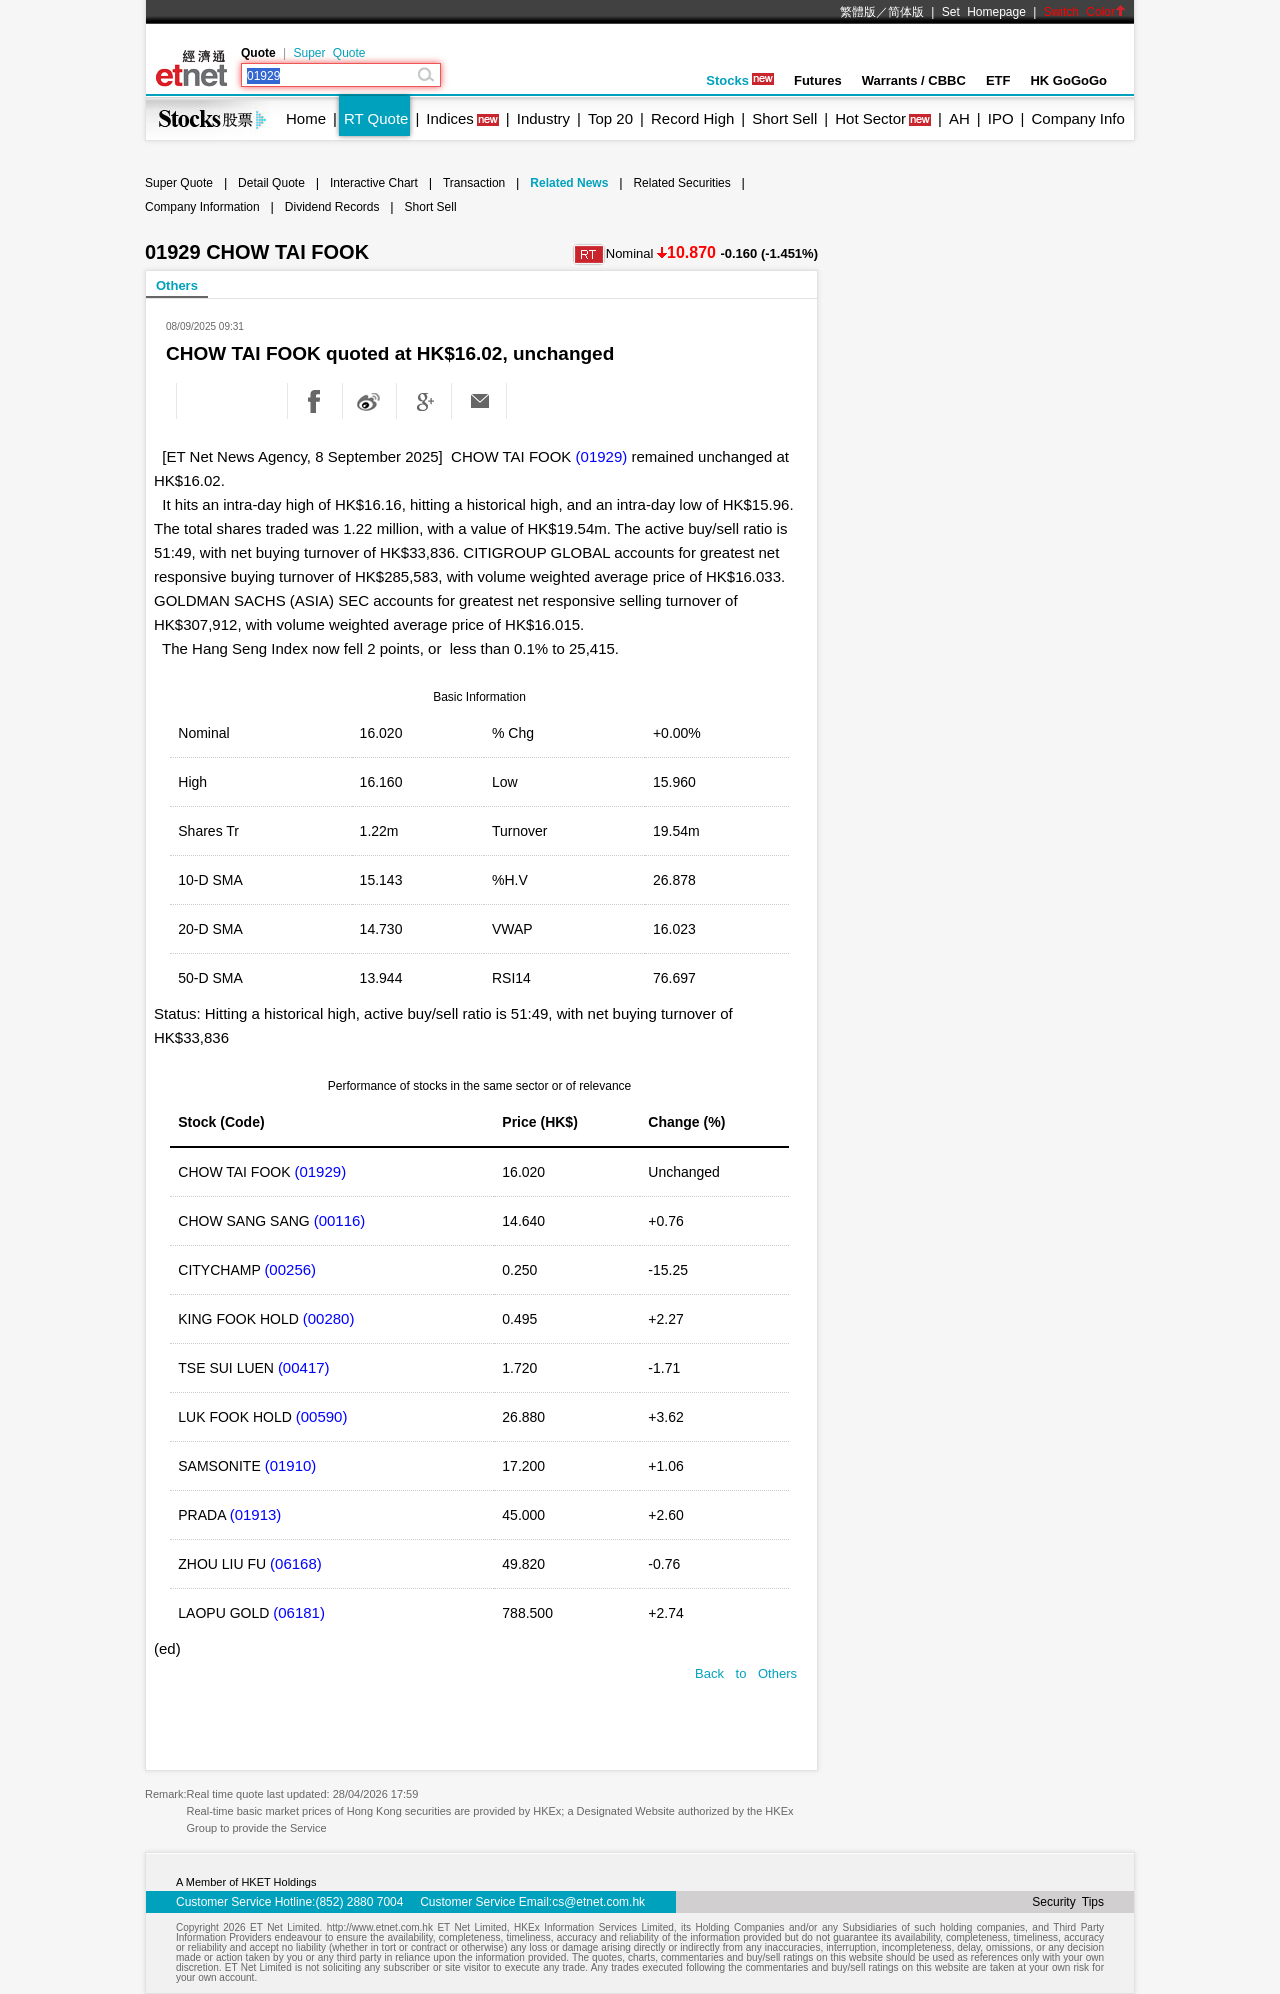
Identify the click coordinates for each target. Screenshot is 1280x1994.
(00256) (290, 1269)
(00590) (322, 1416)
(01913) (256, 1514)
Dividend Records (332, 207)
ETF (998, 80)
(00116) (340, 1220)
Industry (543, 118)
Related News (569, 183)
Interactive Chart (374, 183)
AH (959, 118)
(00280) (329, 1318)
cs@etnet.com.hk (598, 1902)
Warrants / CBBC (914, 80)
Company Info (1077, 118)
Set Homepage (984, 12)
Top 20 (610, 118)
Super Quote (329, 53)
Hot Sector (870, 118)
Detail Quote (271, 183)
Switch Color (1085, 12)
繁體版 (858, 12)
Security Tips (1068, 1902)
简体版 (906, 12)
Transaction (474, 183)
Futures (818, 80)
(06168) (296, 1563)
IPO (1001, 118)
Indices (450, 118)
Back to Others (746, 1673)
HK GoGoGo (1068, 80)
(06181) (299, 1612)
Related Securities (681, 183)
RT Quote (376, 118)
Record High (692, 118)
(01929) (602, 456)
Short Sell (784, 118)
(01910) (291, 1465)
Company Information (202, 207)
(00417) (304, 1367)
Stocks (740, 80)
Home (306, 118)
